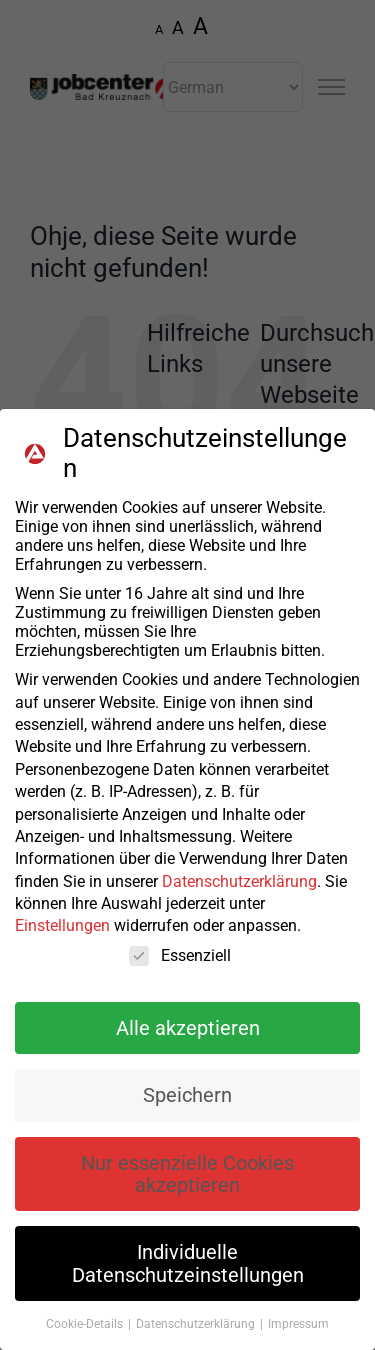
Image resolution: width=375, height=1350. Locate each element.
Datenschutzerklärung (239, 893)
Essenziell (180, 967)
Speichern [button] (187, 1108)
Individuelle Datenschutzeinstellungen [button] (188, 1276)
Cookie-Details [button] (86, 1337)
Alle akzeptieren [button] (188, 1040)
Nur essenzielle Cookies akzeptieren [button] (187, 1186)
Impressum (298, 1337)
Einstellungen (62, 938)
